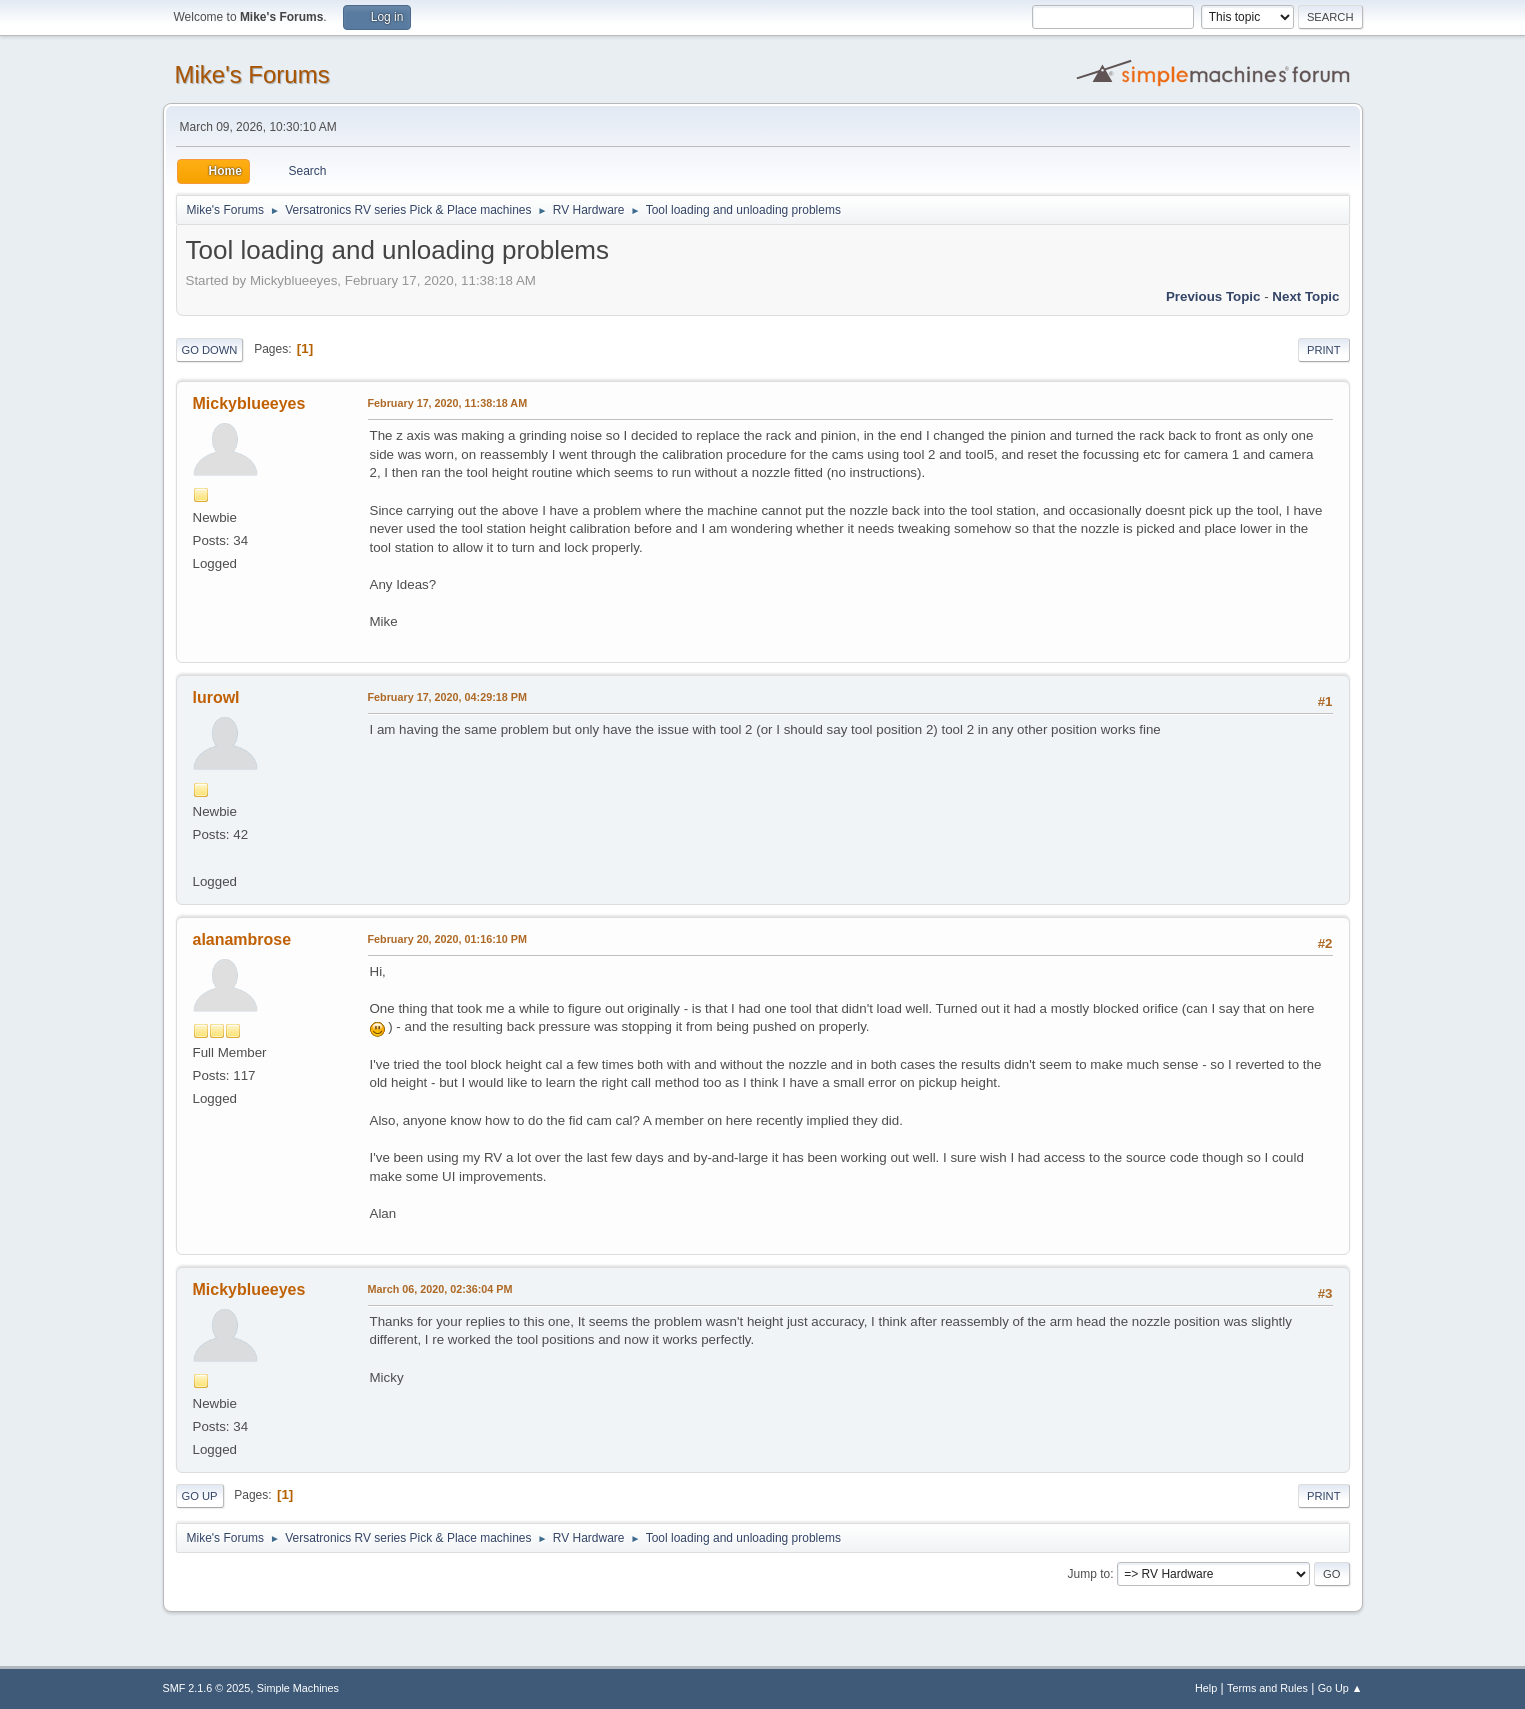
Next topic (1305, 296)
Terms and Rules (1267, 1688)
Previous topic (1213, 296)
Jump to (1089, 1574)
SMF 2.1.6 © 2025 (207, 1688)
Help (1206, 1688)
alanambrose (242, 939)
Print (1324, 350)
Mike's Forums (252, 74)
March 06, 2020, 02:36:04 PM (440, 1289)
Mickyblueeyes (249, 403)
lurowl (216, 697)
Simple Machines (298, 1688)
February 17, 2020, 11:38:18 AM (448, 403)
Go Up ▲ (1340, 1688)
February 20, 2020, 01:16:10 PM (447, 939)
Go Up (200, 1496)
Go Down (210, 350)
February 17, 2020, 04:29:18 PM (447, 697)
